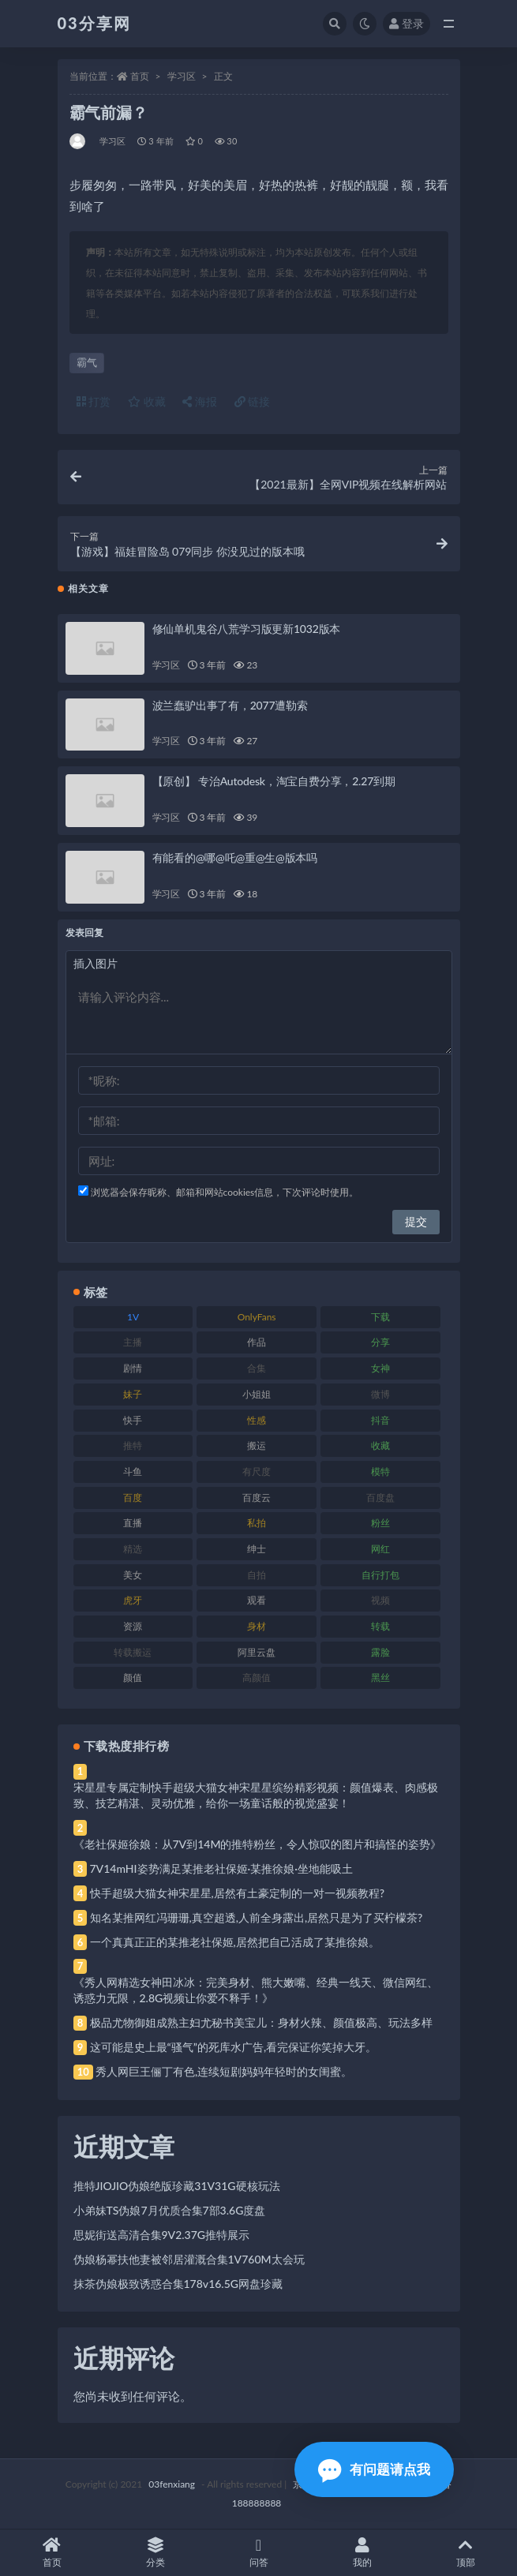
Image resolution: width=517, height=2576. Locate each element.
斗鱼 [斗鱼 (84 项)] (132, 1471)
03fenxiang (171, 2484)
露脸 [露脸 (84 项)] (380, 1652)
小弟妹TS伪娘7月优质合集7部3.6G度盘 (169, 2210)
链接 (252, 401)
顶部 (465, 2552)
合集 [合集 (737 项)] (256, 1368)
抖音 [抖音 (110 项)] (380, 1420)
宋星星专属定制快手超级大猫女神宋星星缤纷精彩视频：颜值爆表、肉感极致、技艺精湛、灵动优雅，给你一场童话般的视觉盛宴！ (255, 1795)
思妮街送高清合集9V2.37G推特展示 (161, 2234)
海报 (199, 401)
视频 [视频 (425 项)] (380, 1600)
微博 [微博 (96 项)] (380, 1394)
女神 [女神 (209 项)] (380, 1368)
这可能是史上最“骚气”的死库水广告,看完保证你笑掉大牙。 (233, 2047)
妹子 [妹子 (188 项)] (132, 1394)
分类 (155, 2552)
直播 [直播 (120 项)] (132, 1523)
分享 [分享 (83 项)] (380, 1342)
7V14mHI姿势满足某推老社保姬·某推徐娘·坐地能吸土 (221, 1868)
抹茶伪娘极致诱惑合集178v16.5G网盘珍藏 (178, 2283)
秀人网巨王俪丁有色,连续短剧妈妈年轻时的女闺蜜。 (224, 2071)
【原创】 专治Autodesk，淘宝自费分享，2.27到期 (273, 781)
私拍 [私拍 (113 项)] (256, 1523)
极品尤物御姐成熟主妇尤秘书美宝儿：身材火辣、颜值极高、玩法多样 (261, 2022)
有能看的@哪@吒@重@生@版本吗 (235, 857)
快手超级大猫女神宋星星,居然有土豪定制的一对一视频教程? (237, 1893)
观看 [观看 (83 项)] (256, 1600)
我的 (362, 2552)
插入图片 (95, 963)
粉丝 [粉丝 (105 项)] (380, 1523)
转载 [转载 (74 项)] (380, 1626)
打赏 (94, 401)
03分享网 (94, 22)
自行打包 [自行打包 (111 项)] (380, 1575)
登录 (406, 23)
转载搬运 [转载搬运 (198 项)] (133, 1652)
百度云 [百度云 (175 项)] (256, 1497)
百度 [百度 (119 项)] (132, 1497)
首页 (139, 76)
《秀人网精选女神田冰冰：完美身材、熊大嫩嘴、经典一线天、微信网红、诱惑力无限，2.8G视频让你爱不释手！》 (255, 1990)
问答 (258, 2552)
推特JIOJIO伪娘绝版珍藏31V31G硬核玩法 (176, 2185)
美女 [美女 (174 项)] (132, 1575)
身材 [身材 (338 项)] (256, 1626)
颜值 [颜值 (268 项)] (132, 1677)
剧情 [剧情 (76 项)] (132, 1368)
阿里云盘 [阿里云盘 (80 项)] (256, 1652)
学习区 (181, 76)
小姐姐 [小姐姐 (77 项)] (256, 1394)
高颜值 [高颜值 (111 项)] (256, 1677)
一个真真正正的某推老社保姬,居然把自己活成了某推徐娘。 (235, 1942)
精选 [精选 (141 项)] (132, 1549)
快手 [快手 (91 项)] (132, 1420)
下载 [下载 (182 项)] (380, 1317)
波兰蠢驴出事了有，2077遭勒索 (230, 705)
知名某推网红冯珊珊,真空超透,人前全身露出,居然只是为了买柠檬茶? (256, 1917)
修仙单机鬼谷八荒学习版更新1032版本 (246, 628)
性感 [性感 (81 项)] (256, 1420)
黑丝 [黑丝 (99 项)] (380, 1677)
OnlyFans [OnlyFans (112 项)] (257, 1317)
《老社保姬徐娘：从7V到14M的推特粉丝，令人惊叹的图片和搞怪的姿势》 (257, 1844)
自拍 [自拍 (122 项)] (256, 1575)
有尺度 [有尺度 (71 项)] (256, 1471)
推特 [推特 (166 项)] (132, 1445)
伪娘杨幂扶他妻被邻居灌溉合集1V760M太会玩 (189, 2259)
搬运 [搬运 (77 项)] (256, 1445)
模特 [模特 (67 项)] (380, 1471)
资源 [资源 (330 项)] (132, 1626)
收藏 (147, 401)
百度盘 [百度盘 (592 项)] (380, 1497)
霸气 (87, 362)
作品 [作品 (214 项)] (256, 1342)
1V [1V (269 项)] (133, 1317)
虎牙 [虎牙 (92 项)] (132, 1600)
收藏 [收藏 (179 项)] (380, 1445)
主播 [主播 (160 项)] (132, 1342)
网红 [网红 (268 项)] (380, 1549)
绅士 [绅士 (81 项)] (256, 1549)
